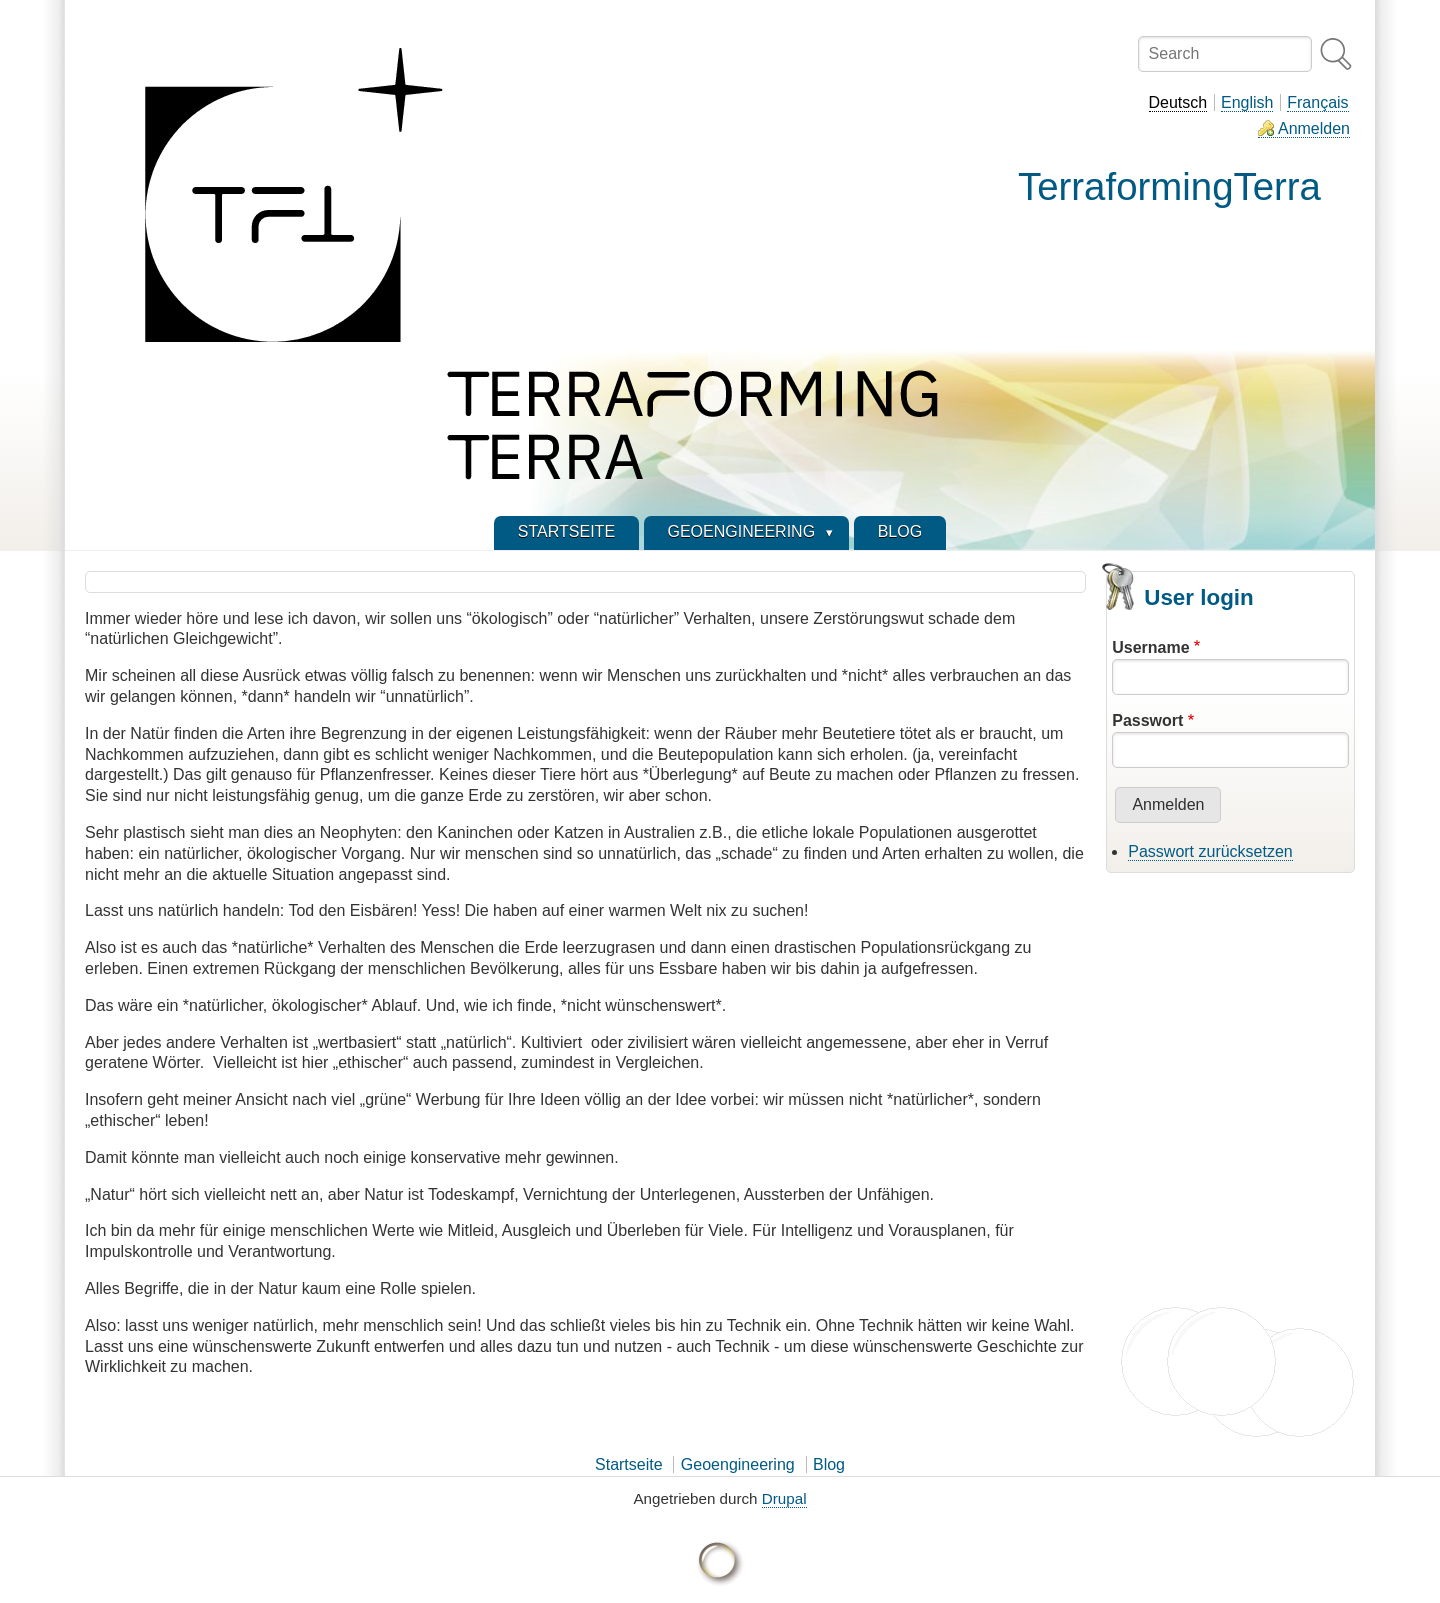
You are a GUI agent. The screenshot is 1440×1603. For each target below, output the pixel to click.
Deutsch (1178, 102)
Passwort (1147, 720)
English (1247, 102)
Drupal (784, 1498)
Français (1317, 102)
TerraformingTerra (1169, 186)
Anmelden (1314, 128)
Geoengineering (738, 1464)
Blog (829, 1464)
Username (1150, 647)
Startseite (629, 1464)
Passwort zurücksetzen (1210, 851)
